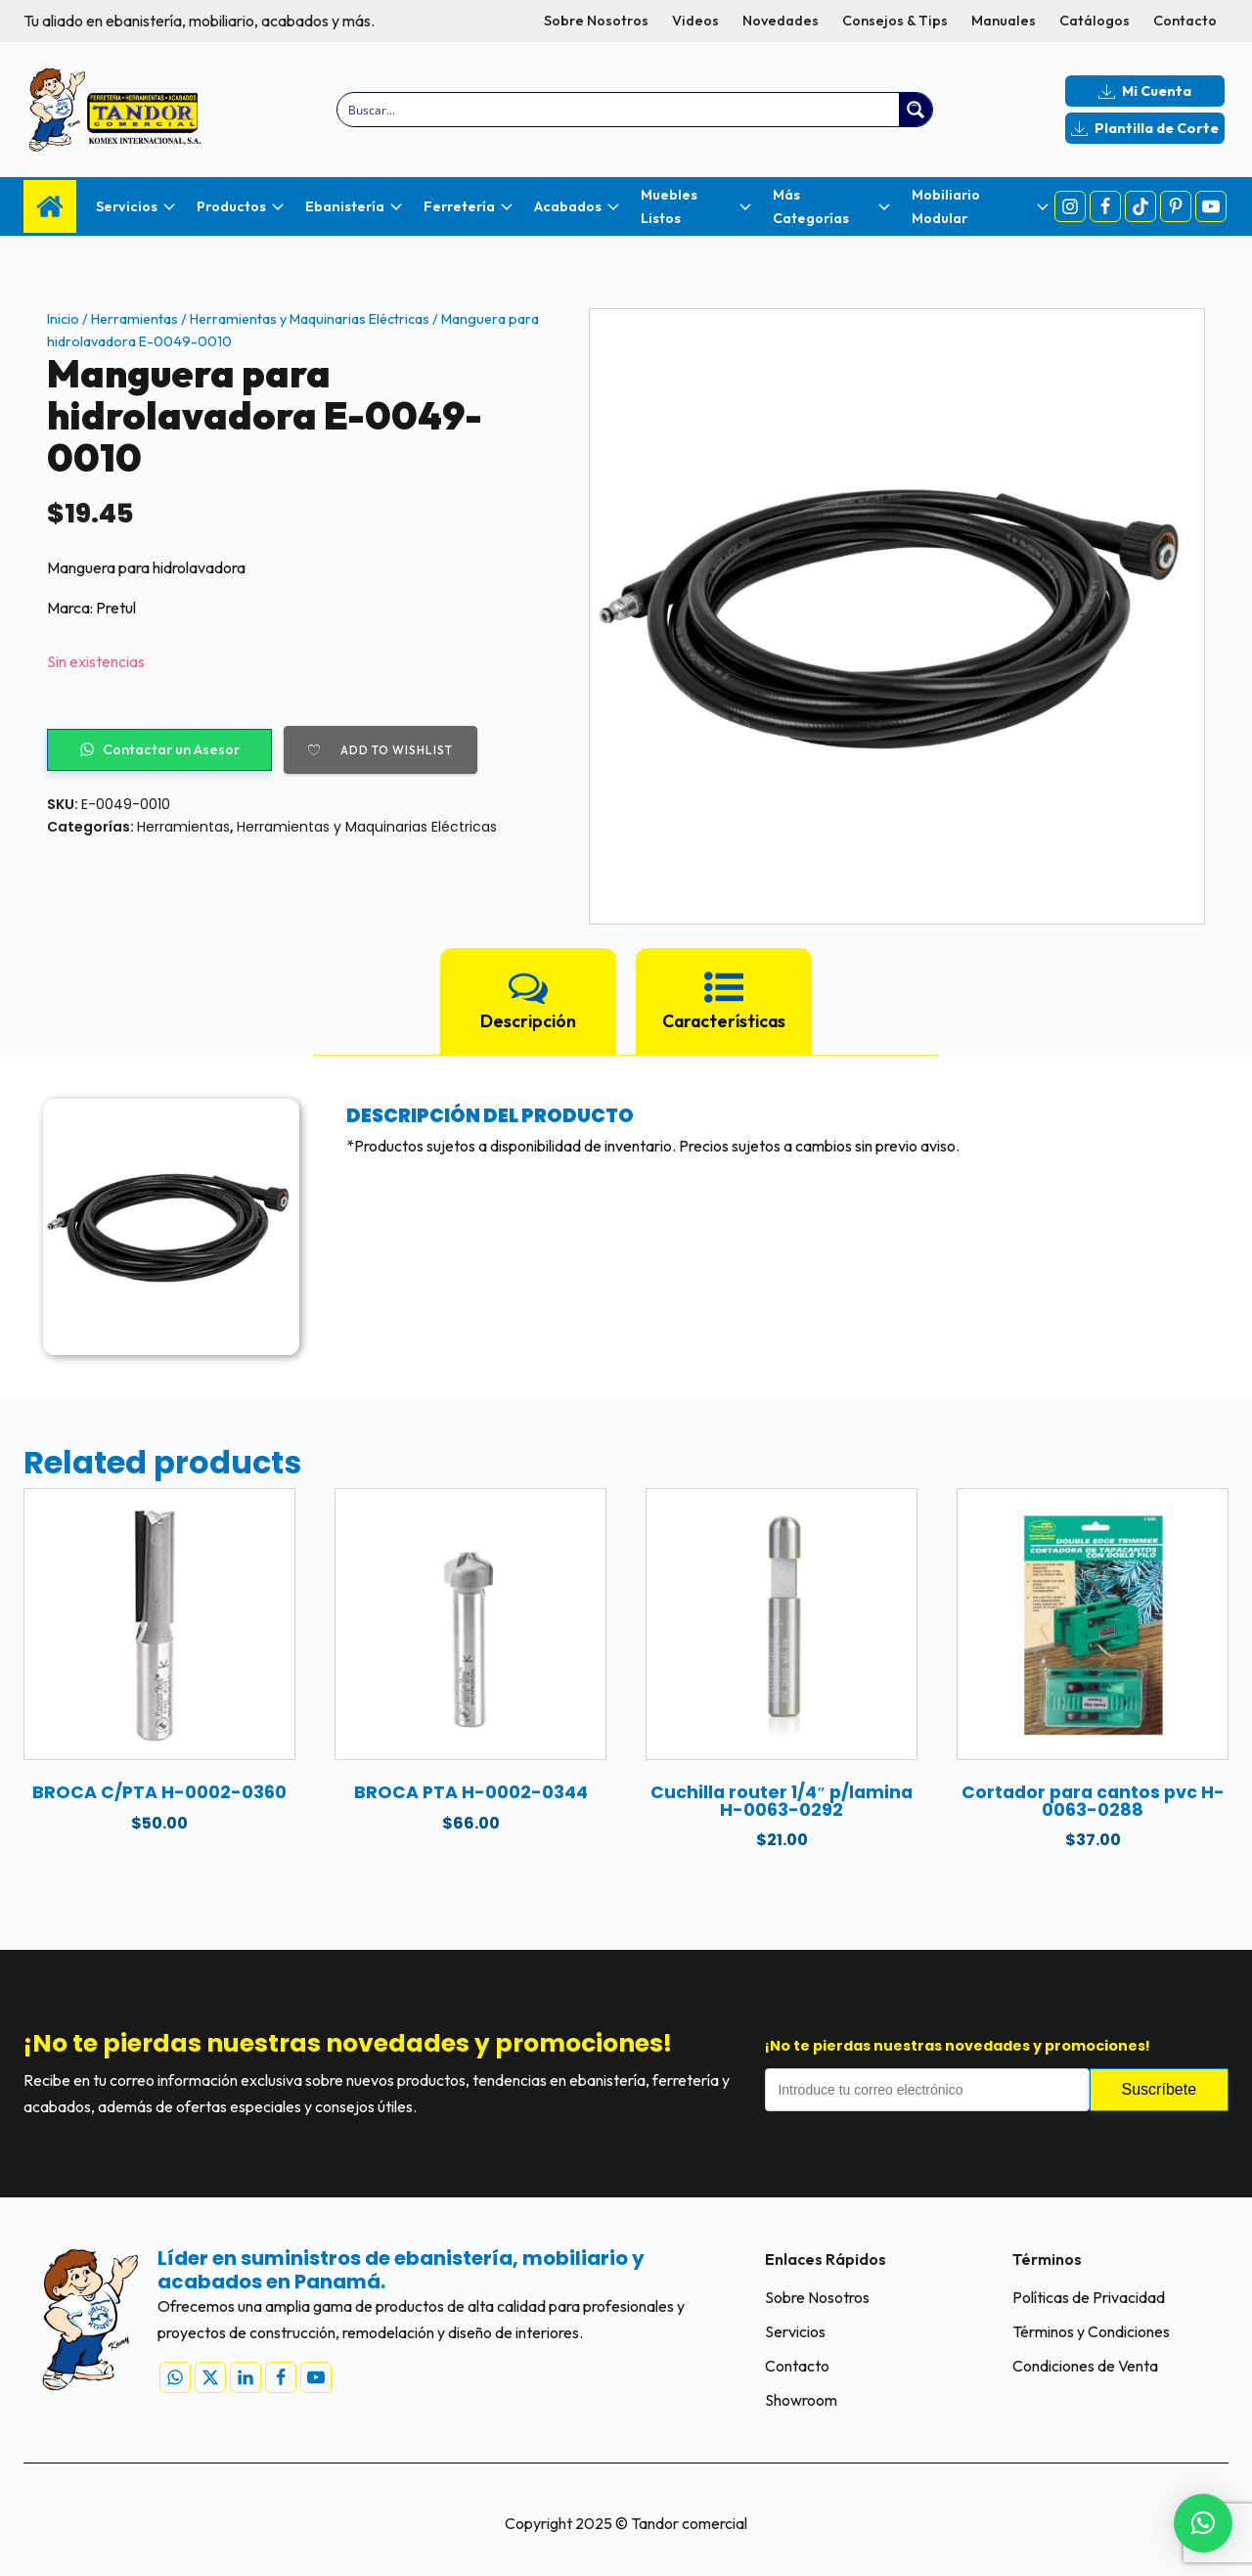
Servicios (795, 2331)
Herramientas (134, 319)
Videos (695, 20)
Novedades (780, 20)
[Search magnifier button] (915, 109)
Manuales (1003, 20)
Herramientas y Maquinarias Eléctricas (309, 319)
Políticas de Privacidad (1088, 2297)
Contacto (1185, 20)
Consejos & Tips (895, 20)
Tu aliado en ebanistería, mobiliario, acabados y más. (199, 20)
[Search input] (619, 109)
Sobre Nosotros (596, 20)
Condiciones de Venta (1085, 2365)
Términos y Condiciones (1091, 2331)
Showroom (801, 2400)
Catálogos (1094, 20)
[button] (1203, 2523)
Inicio (63, 319)
